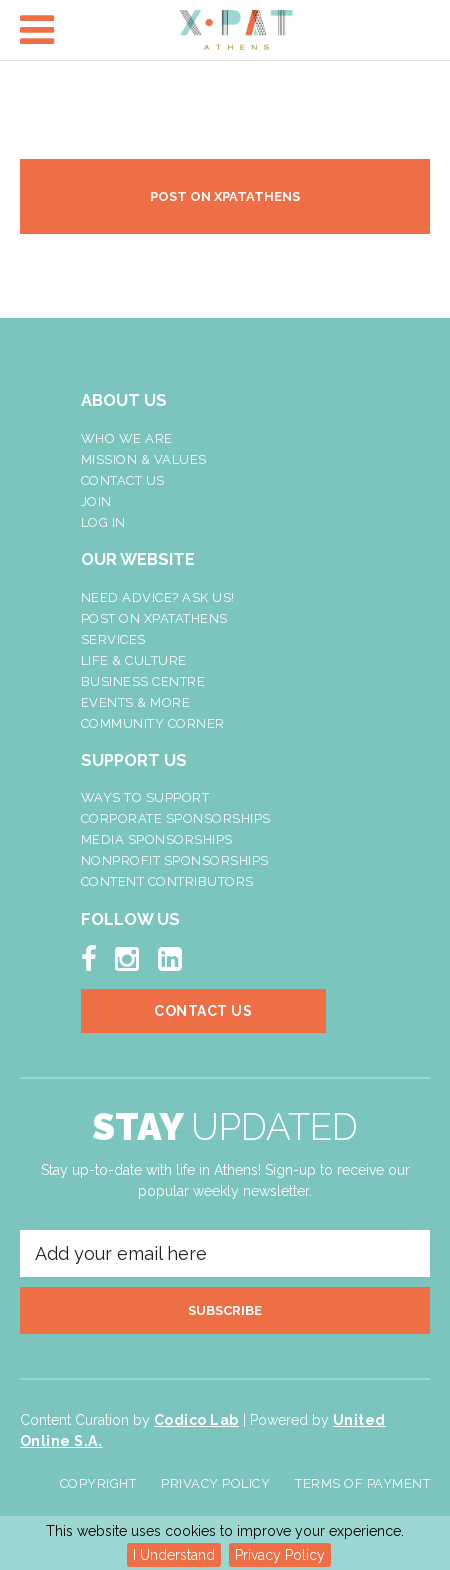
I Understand (174, 1555)
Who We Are (127, 438)
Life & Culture (134, 660)
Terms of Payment (362, 1483)
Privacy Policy (280, 1555)
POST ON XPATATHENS (225, 196)
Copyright (98, 1483)
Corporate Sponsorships (176, 818)
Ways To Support (145, 797)
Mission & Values (144, 459)
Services (113, 639)
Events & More (136, 702)
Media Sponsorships (157, 839)
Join (96, 501)
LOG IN (103, 522)
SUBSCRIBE (225, 1310)
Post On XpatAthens (154, 618)
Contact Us (123, 480)
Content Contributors (167, 881)
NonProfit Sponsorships (175, 860)
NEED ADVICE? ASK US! (158, 597)
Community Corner (153, 723)
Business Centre (143, 681)
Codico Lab (196, 1420)
